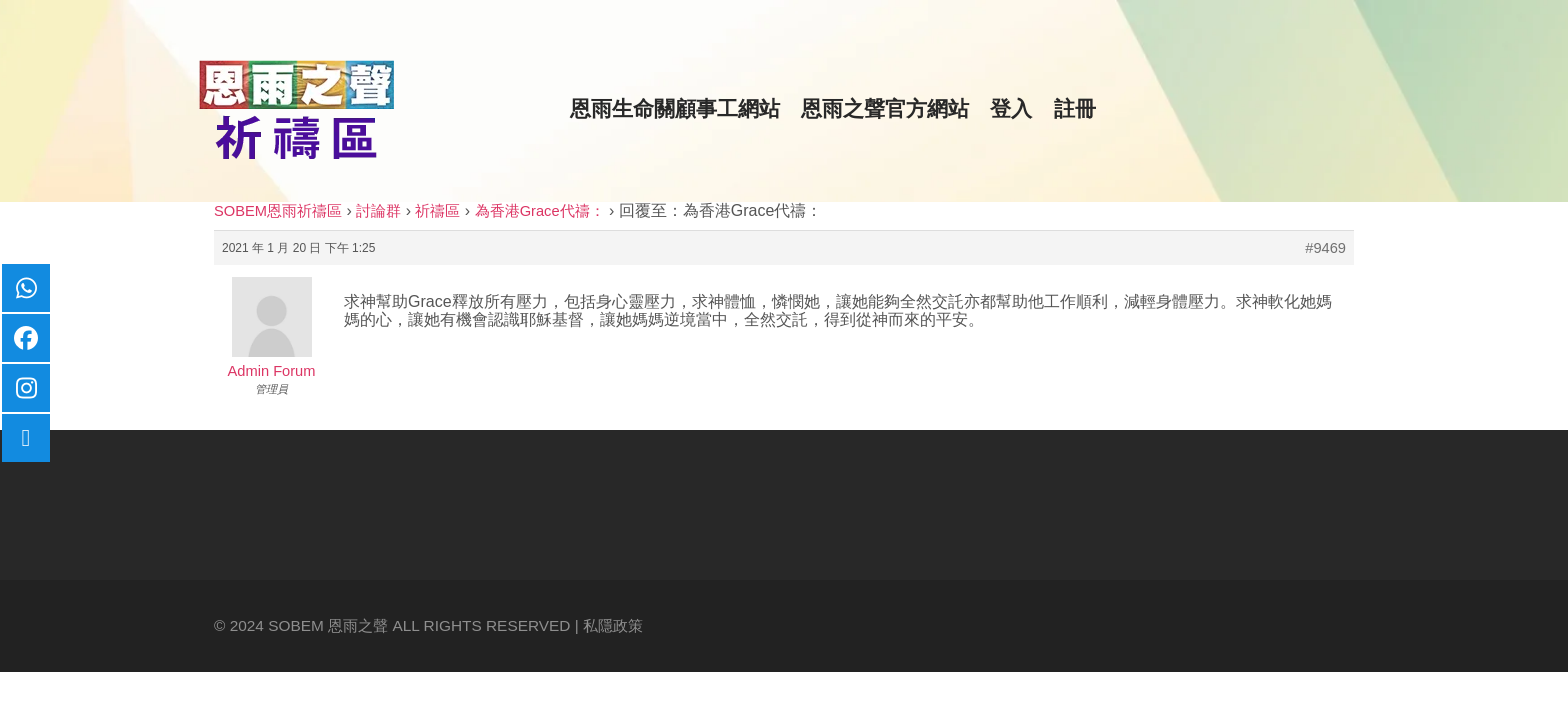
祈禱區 (437, 211)
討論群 (378, 211)
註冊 (1075, 109)
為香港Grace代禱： (540, 211)
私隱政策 (613, 625)
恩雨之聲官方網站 (885, 109)
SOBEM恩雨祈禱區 (278, 211)
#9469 (1325, 248)
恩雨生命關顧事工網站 (675, 109)
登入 (1011, 109)
